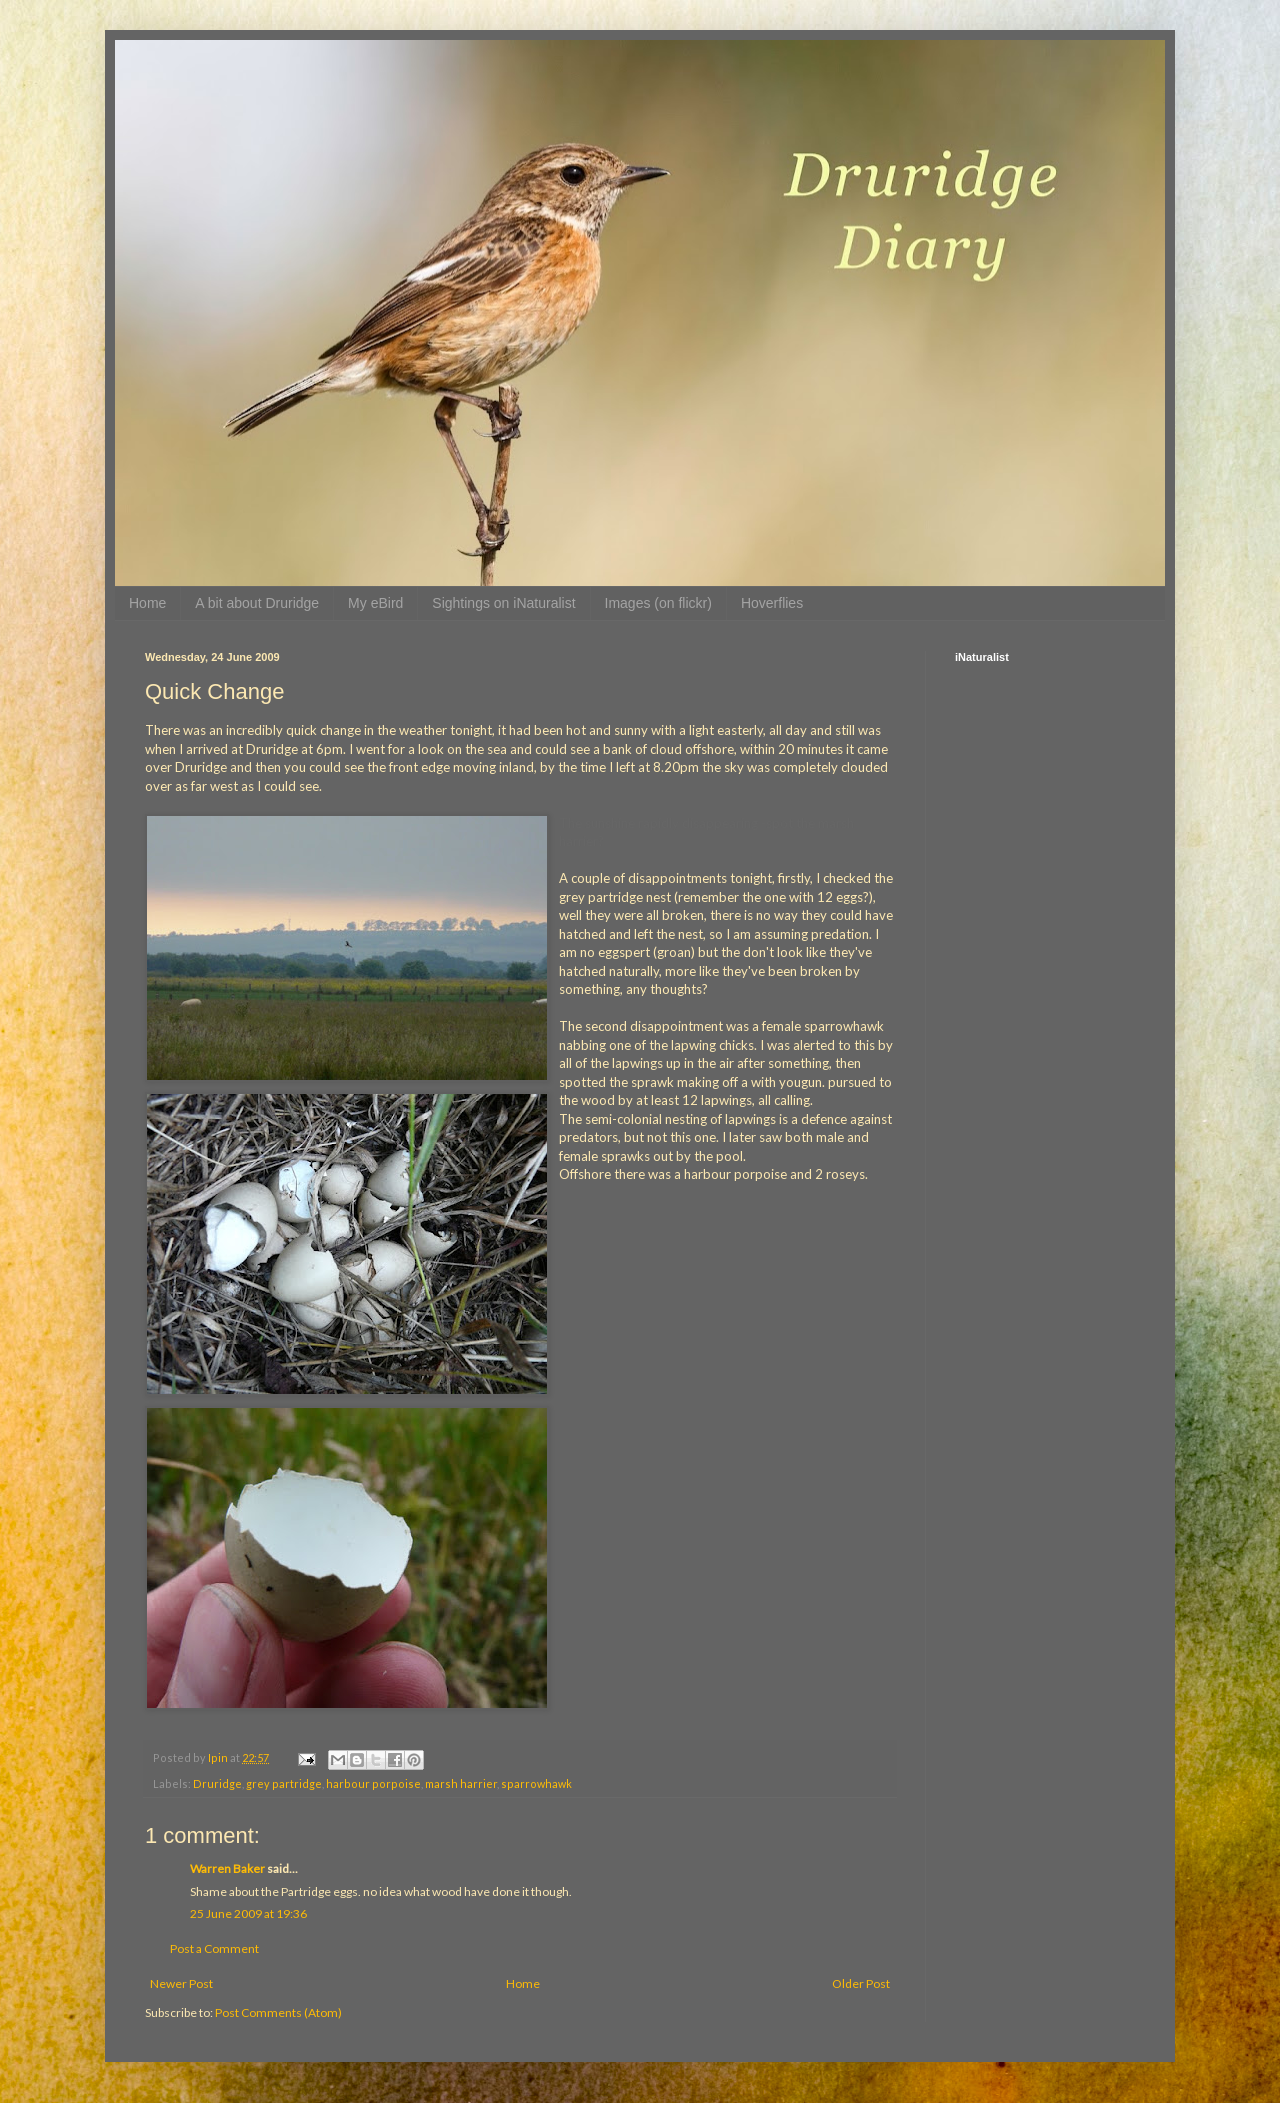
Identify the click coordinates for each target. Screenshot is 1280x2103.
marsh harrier (461, 1783)
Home (147, 603)
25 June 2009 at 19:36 (248, 1913)
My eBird (375, 603)
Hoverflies (772, 603)
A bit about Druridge (257, 603)
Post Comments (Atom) (278, 2012)
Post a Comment (214, 1948)
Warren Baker (227, 1868)
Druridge (217, 1783)
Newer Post (181, 1983)
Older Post (861, 1983)
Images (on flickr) (658, 603)
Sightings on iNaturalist (503, 603)
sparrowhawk (536, 1783)
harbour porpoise (373, 1783)
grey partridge (284, 1783)
